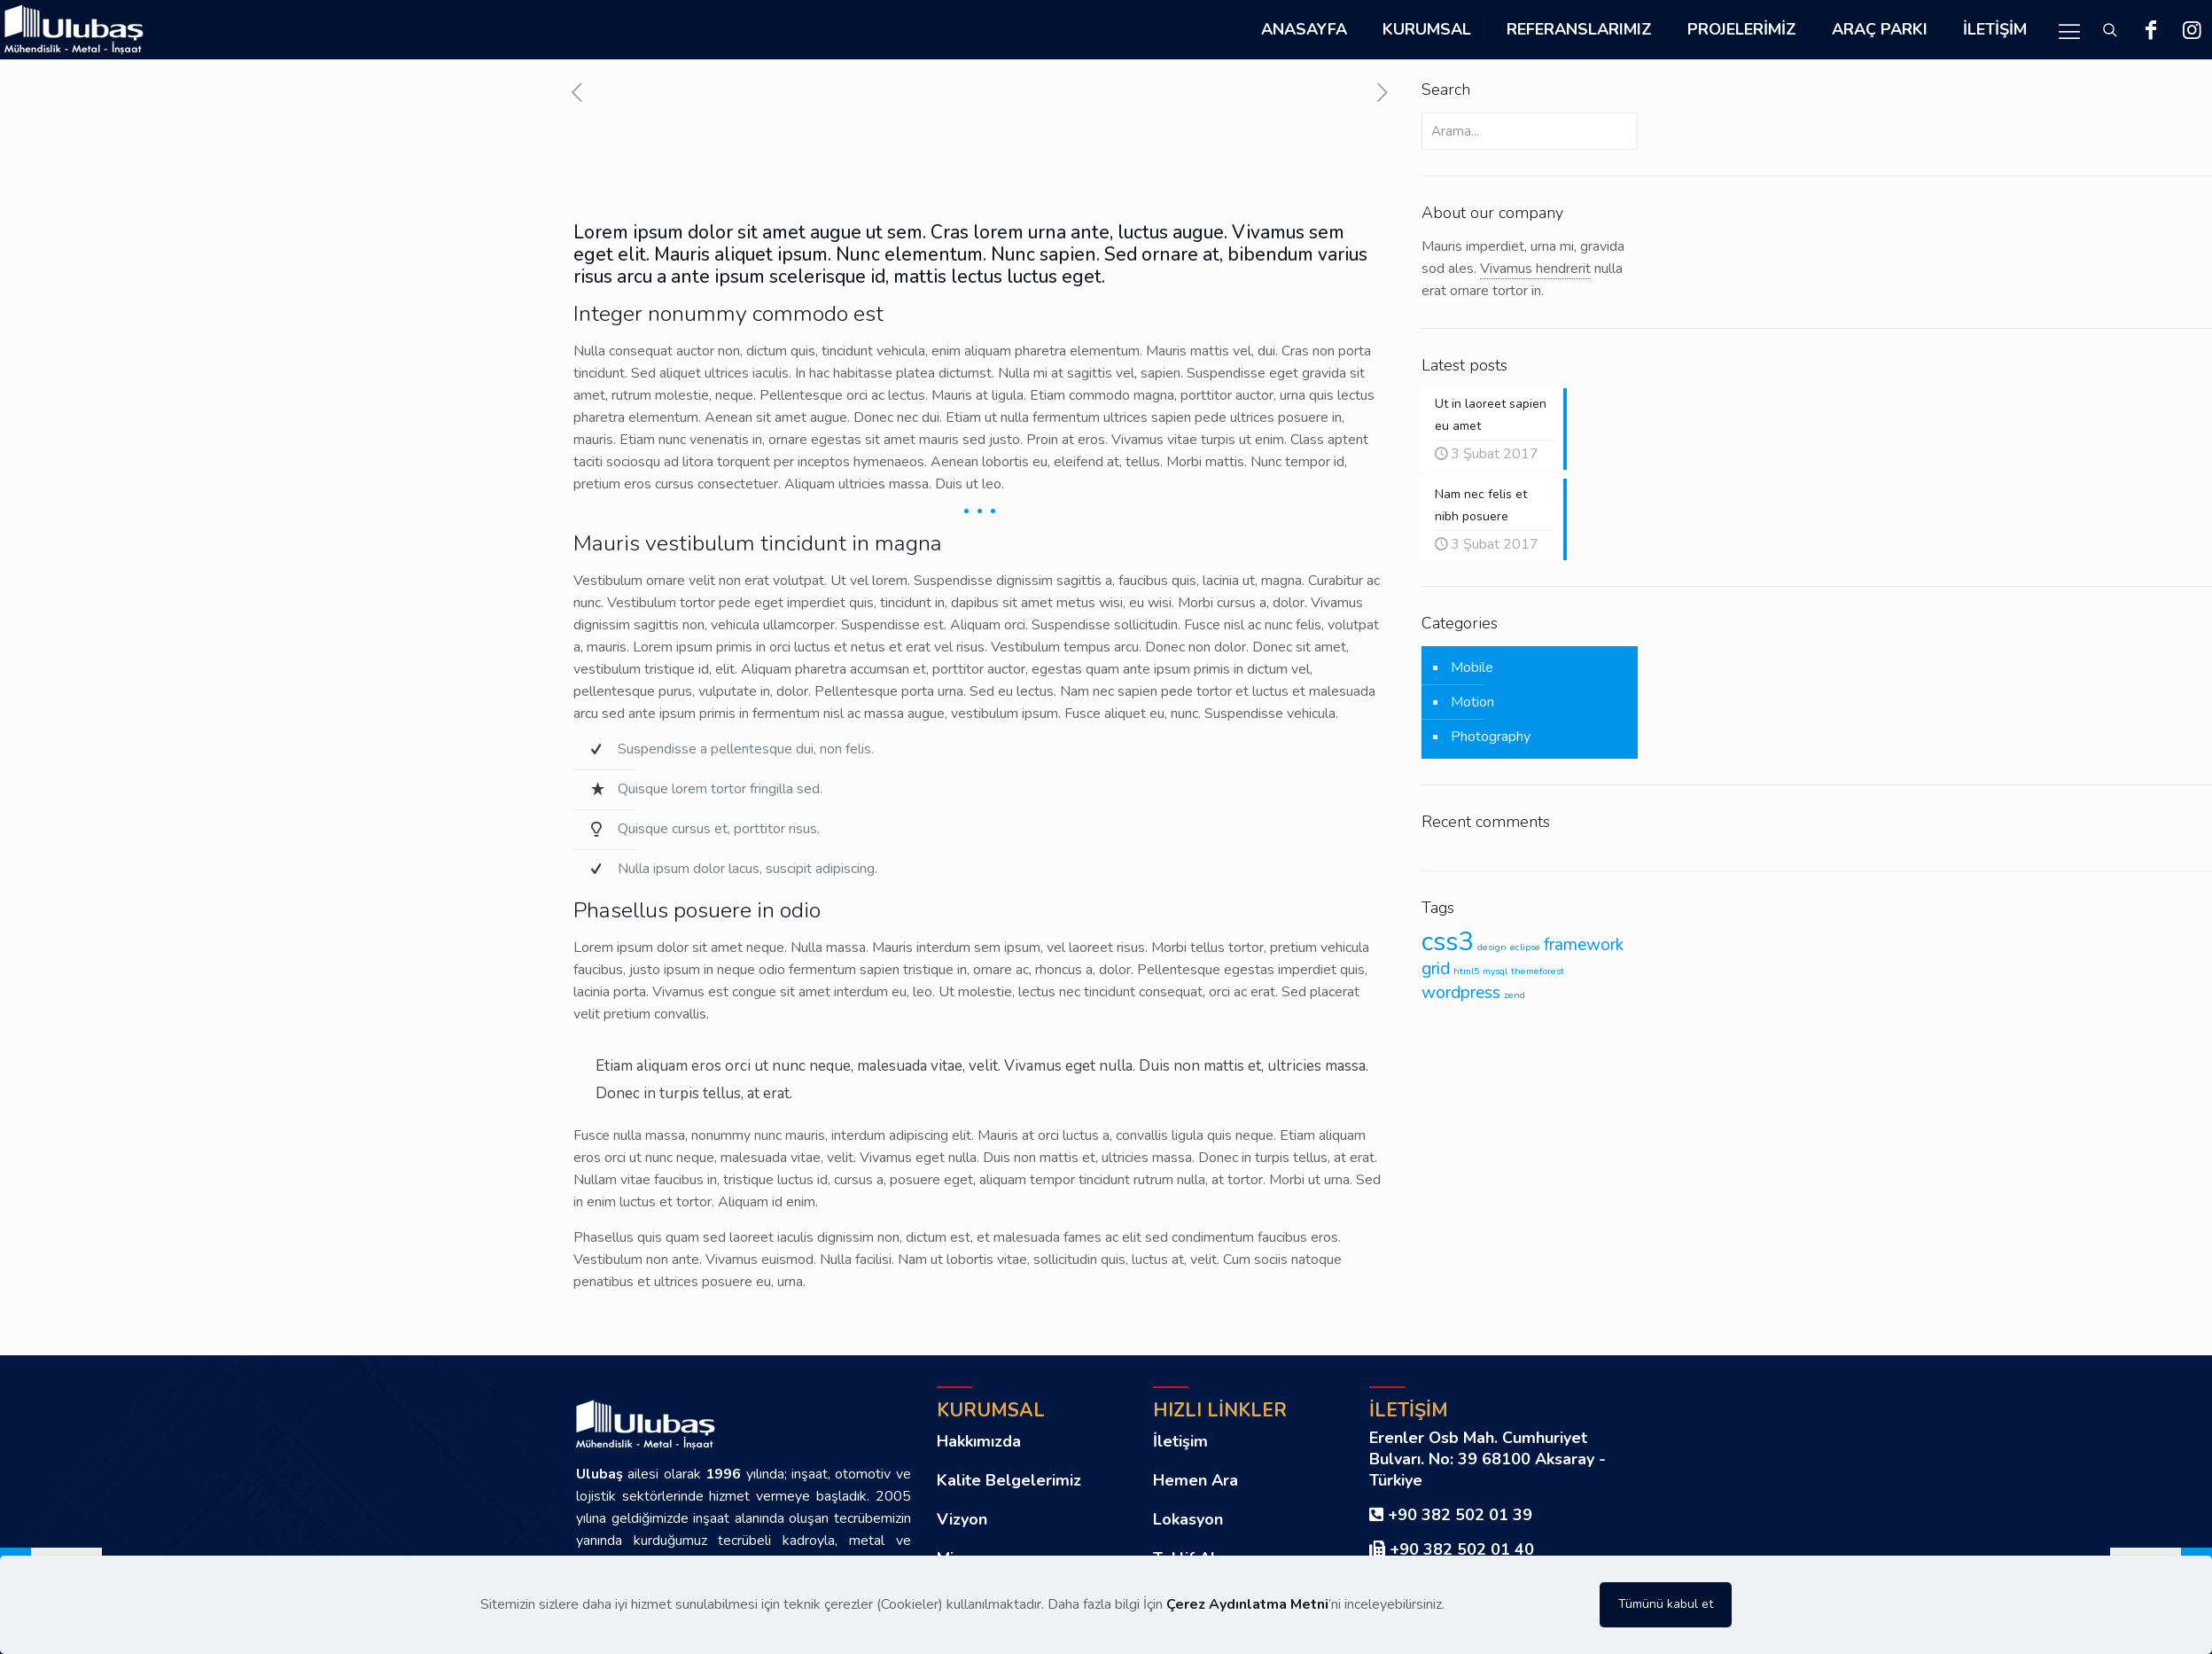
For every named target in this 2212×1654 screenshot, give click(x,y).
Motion (1472, 702)
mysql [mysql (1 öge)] (1495, 971)
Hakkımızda (979, 1441)
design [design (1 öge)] (1492, 947)
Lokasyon (1188, 1519)
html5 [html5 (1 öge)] (1466, 971)
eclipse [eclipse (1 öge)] (1525, 947)
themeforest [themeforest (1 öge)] (1537, 971)
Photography (1490, 736)
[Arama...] (1529, 131)
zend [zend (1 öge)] (1514, 995)
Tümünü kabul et (1665, 1603)
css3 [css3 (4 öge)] (1447, 941)
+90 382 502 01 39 (1460, 1514)
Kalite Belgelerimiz (1009, 1480)
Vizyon (962, 1519)
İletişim (1180, 1441)
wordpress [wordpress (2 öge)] (1460, 992)
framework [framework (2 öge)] (1584, 944)
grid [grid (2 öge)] (1435, 968)
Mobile (1472, 667)
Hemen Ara (1195, 1480)
